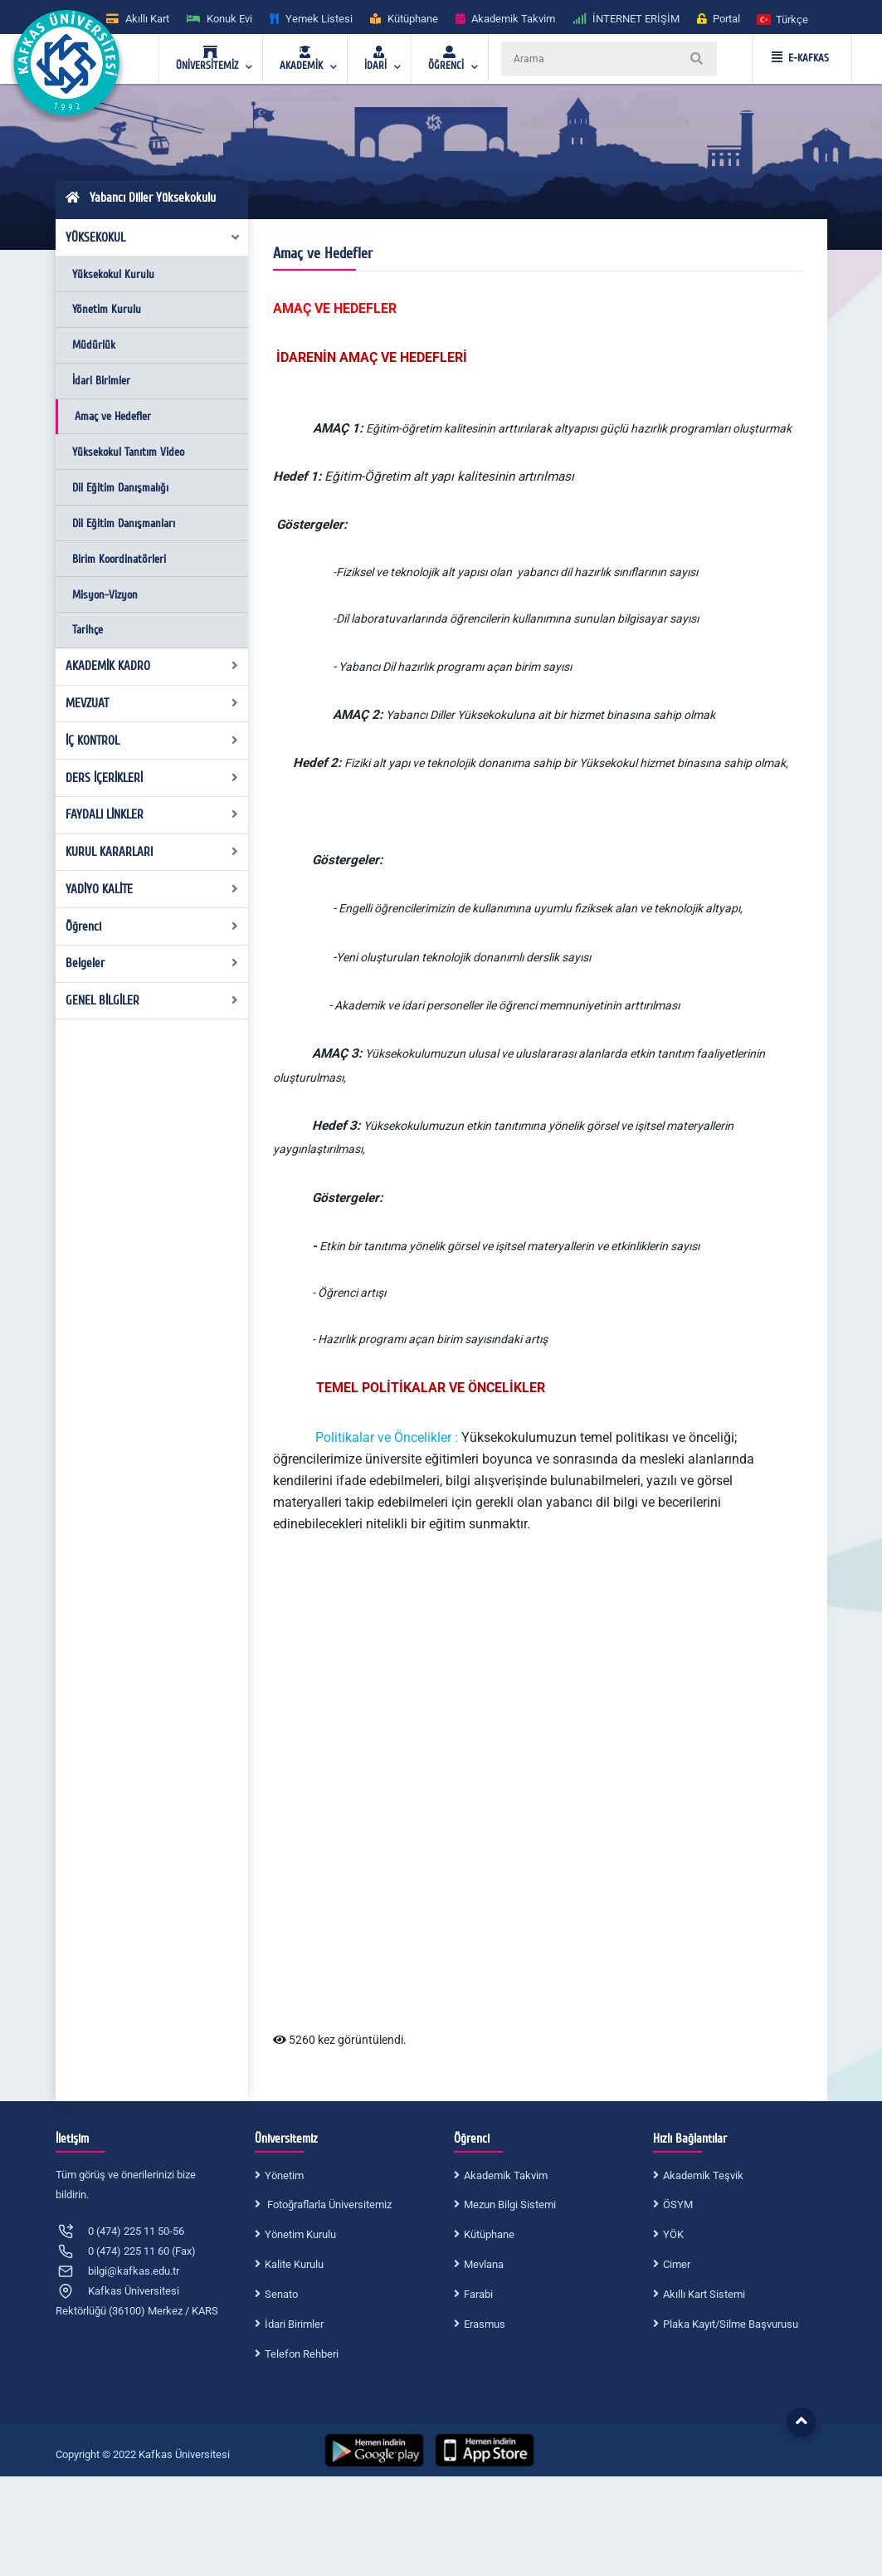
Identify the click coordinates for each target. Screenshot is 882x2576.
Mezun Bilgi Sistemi (510, 2204)
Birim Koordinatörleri (119, 559)
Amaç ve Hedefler (113, 416)
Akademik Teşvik (703, 2175)
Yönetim (284, 2175)
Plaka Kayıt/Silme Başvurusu (730, 2324)
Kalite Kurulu (294, 2264)
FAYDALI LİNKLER (152, 814)
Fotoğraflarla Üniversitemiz (328, 2204)
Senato (281, 2294)
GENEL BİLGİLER (152, 1000)
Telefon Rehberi (302, 2354)
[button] (783, 18)
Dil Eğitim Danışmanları (123, 523)
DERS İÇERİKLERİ (152, 777)
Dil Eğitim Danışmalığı (120, 488)
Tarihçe (87, 630)
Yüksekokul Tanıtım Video (128, 452)
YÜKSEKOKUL (153, 237)
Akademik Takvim (506, 2175)
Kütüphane (489, 2234)
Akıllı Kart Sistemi (704, 2294)
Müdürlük (93, 345)
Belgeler (152, 963)
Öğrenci (152, 926)
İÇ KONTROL (152, 740)
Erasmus (484, 2324)
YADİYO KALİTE (152, 889)
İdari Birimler (101, 381)
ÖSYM (678, 2204)
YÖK (673, 2234)
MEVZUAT (152, 703)
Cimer (676, 2264)
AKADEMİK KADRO (152, 665)
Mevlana (484, 2264)
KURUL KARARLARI (152, 851)
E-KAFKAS (800, 58)
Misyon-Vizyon (105, 595)
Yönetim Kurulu (106, 309)
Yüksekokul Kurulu (113, 274)
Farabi (478, 2294)
